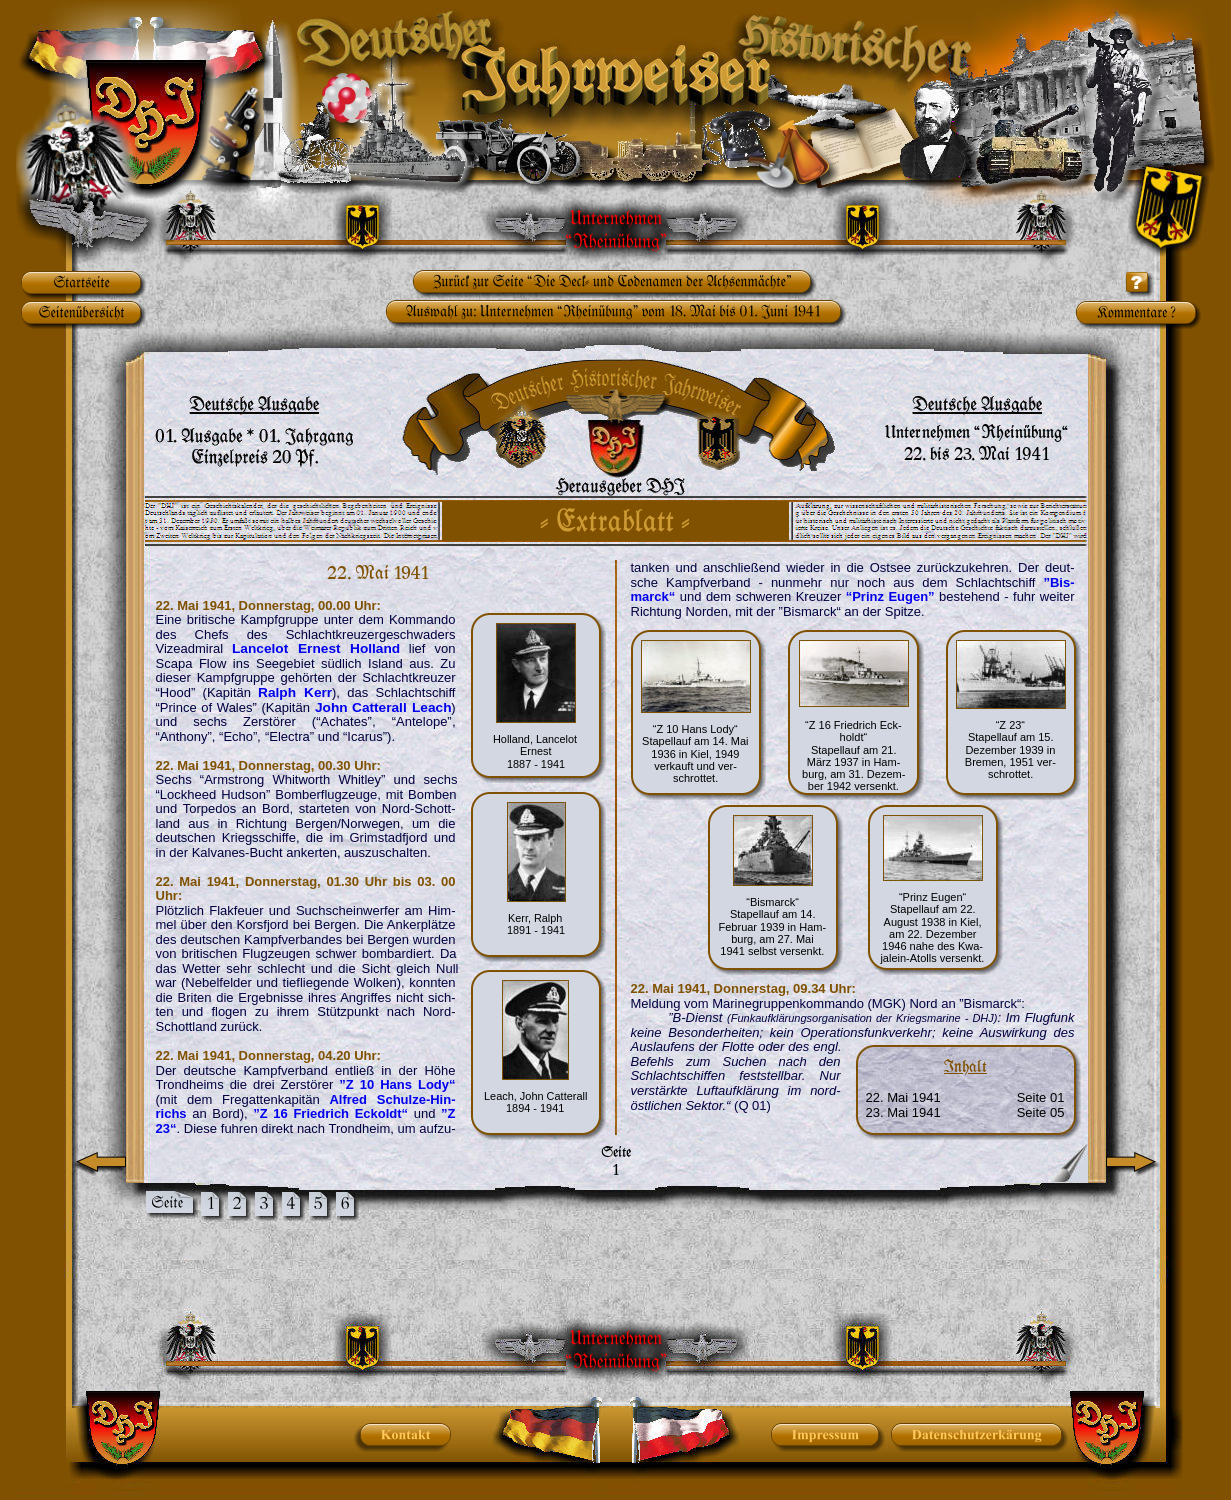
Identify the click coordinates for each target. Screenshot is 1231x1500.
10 (371, 1084)
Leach (432, 707)
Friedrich (324, 1113)
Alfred (353, 1099)
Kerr (318, 692)
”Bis (1056, 582)
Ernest (325, 648)
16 (284, 1113)
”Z (350, 1084)
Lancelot (266, 648)
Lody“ (437, 1084)
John (335, 707)
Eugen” (911, 596)
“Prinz (869, 596)
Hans (399, 1084)
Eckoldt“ (381, 1113)
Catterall (383, 707)
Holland (375, 648)
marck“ (653, 596)
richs (175, 1113)
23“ (166, 1128)
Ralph (282, 692)
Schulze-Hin (414, 1099)
